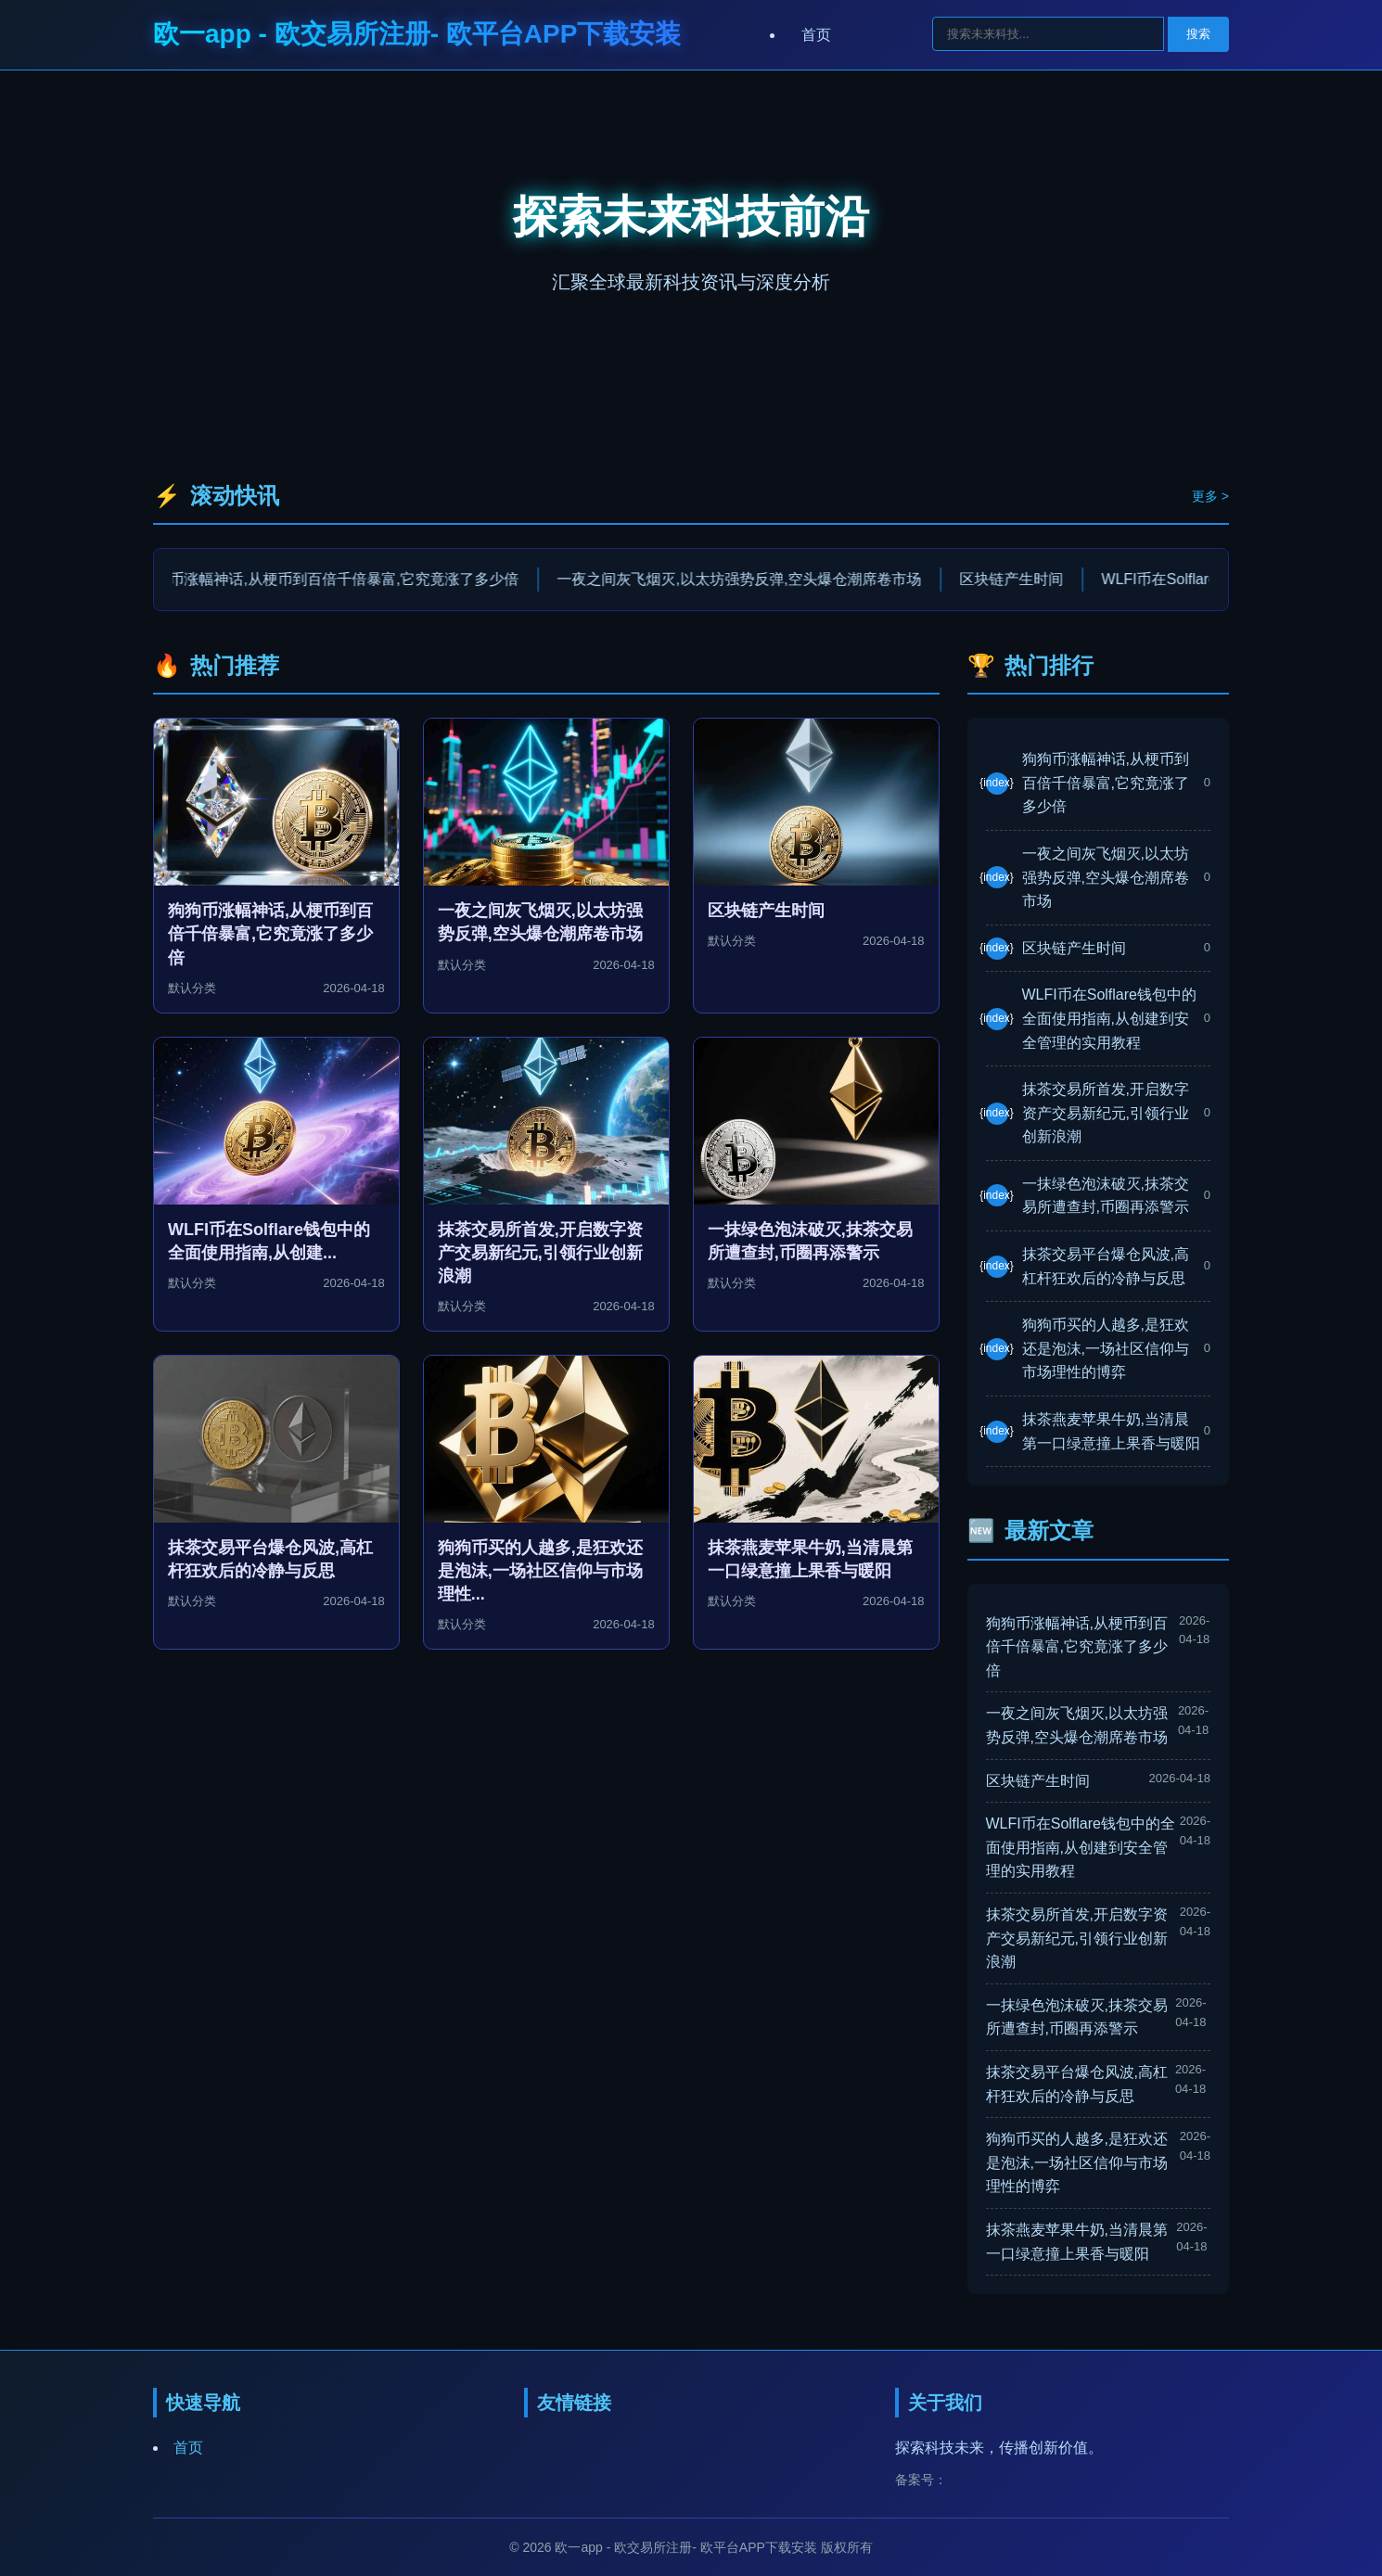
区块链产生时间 (1029, 579)
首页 (816, 35)
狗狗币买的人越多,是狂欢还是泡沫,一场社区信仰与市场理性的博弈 (1105, 1348)
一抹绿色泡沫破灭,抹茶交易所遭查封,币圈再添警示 (1105, 1196)
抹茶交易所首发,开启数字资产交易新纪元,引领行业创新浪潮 (1105, 1112)
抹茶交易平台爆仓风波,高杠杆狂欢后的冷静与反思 (1105, 1266)
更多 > (1210, 496)
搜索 (1198, 34)
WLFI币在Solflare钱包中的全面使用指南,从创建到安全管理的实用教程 (1109, 1018)
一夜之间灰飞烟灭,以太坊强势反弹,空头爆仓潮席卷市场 (756, 579)
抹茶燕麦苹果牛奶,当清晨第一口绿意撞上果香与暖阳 (1111, 1431)
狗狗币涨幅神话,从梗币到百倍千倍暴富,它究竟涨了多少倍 (346, 579)
